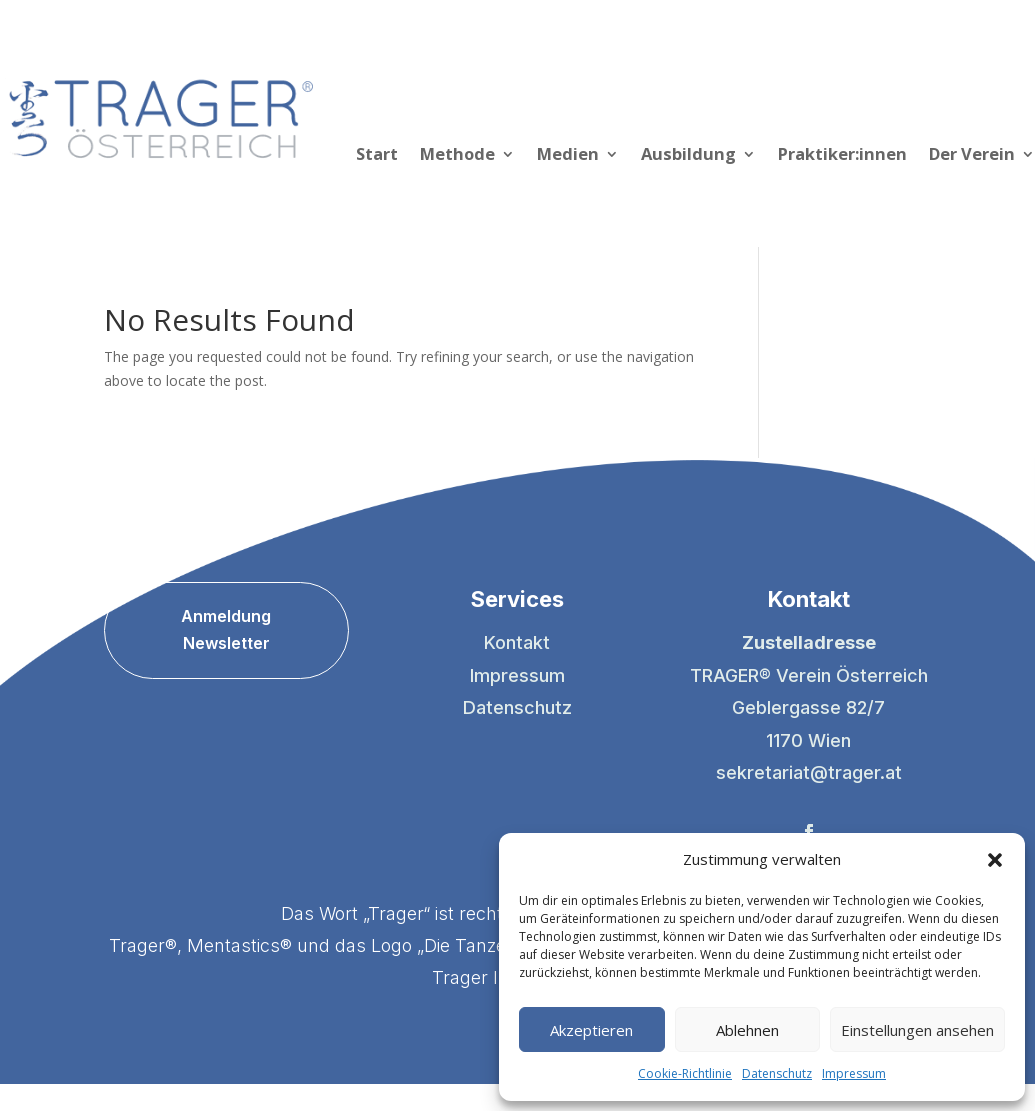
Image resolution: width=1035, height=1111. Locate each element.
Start (377, 156)
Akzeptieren (591, 1030)
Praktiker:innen (842, 156)
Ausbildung (688, 156)
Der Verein (972, 156)
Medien (568, 156)
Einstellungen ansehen (917, 1030)
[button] (995, 860)
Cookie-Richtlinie (685, 1073)
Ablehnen (747, 1030)
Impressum (854, 1073)
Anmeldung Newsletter (226, 629)
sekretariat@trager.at (809, 772)
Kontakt (517, 642)
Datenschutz (777, 1073)
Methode (457, 156)
